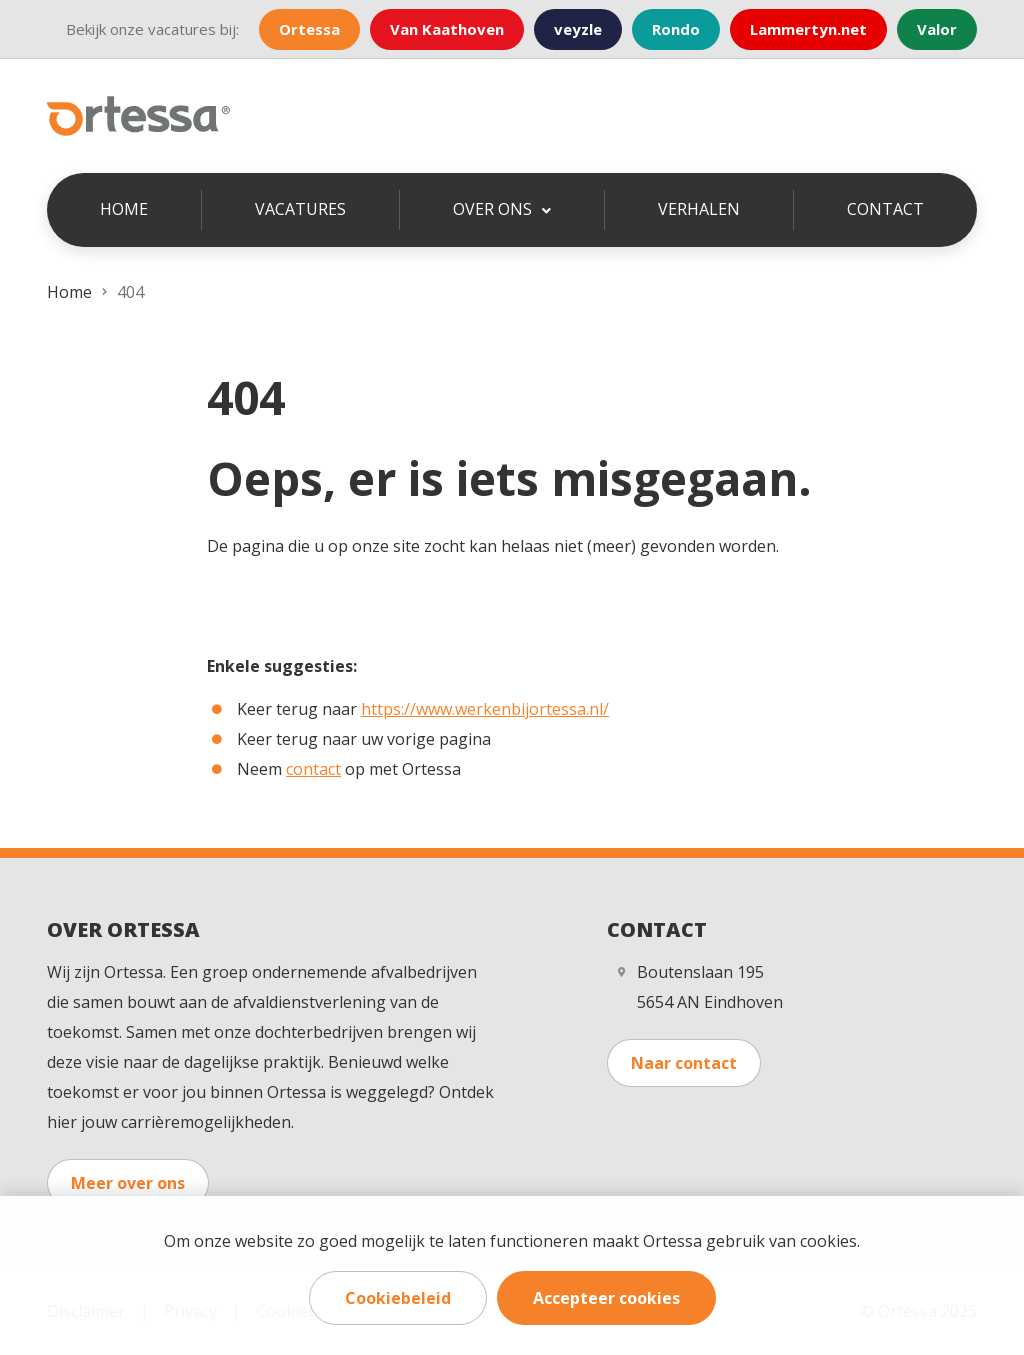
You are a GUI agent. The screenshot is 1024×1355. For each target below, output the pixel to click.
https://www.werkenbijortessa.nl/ (485, 709)
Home (124, 209)
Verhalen (699, 209)
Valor (937, 29)
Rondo (676, 29)
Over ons (494, 209)
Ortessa (309, 29)
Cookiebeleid (398, 1298)
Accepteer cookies (606, 1298)
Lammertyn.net (808, 29)
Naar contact (684, 1063)
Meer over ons (128, 1183)
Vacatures (300, 209)
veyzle (578, 29)
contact (313, 769)
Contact (885, 209)
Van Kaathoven (447, 29)
